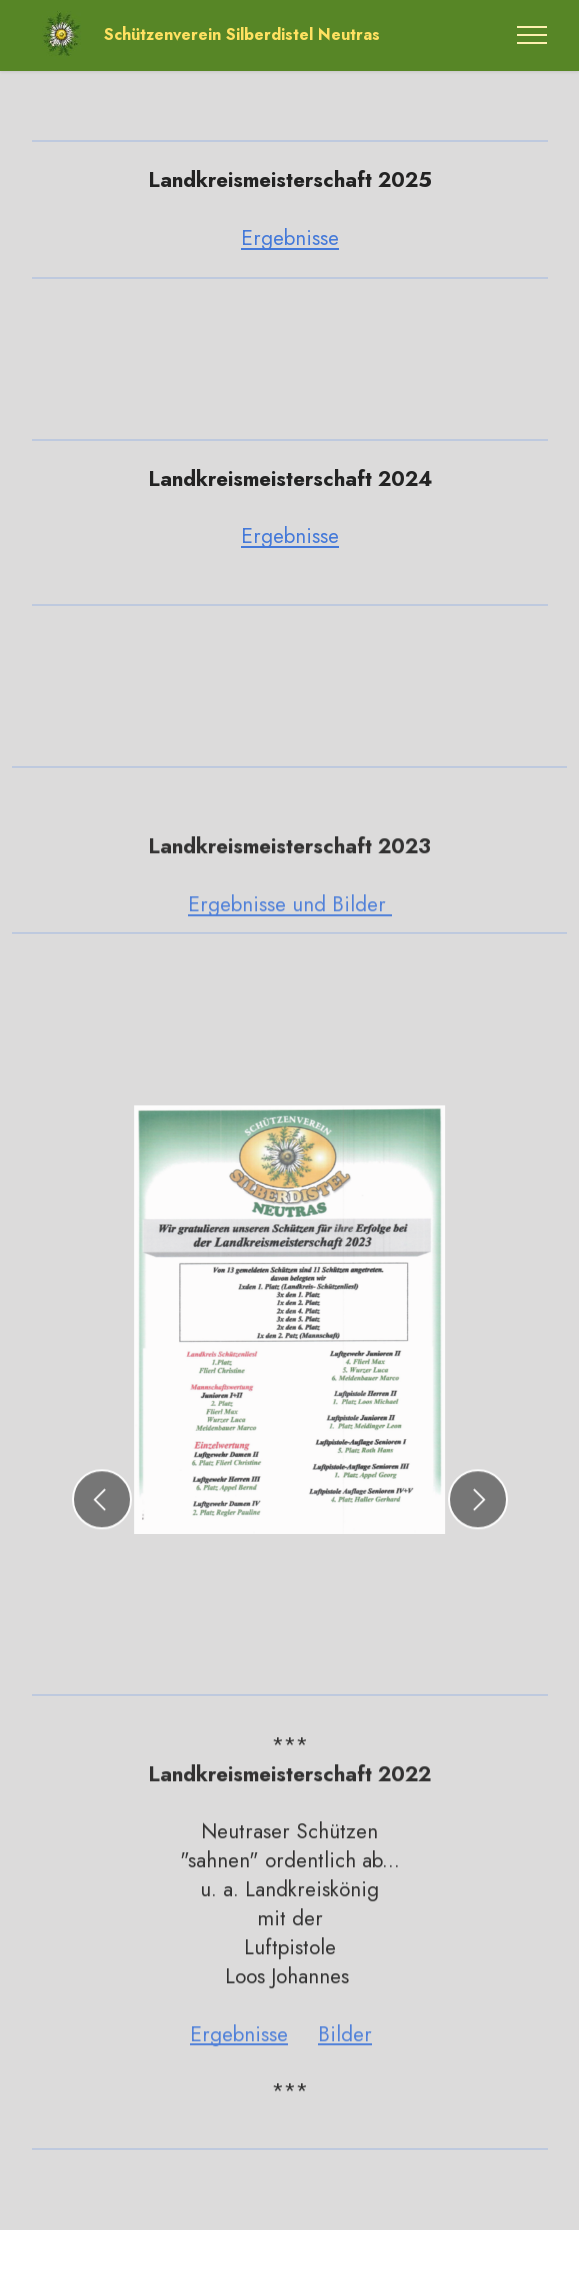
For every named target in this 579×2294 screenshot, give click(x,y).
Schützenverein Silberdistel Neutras (242, 35)
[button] (102, 1541)
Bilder (345, 2076)
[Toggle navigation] (532, 35)
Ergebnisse (290, 238)
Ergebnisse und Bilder (290, 946)
